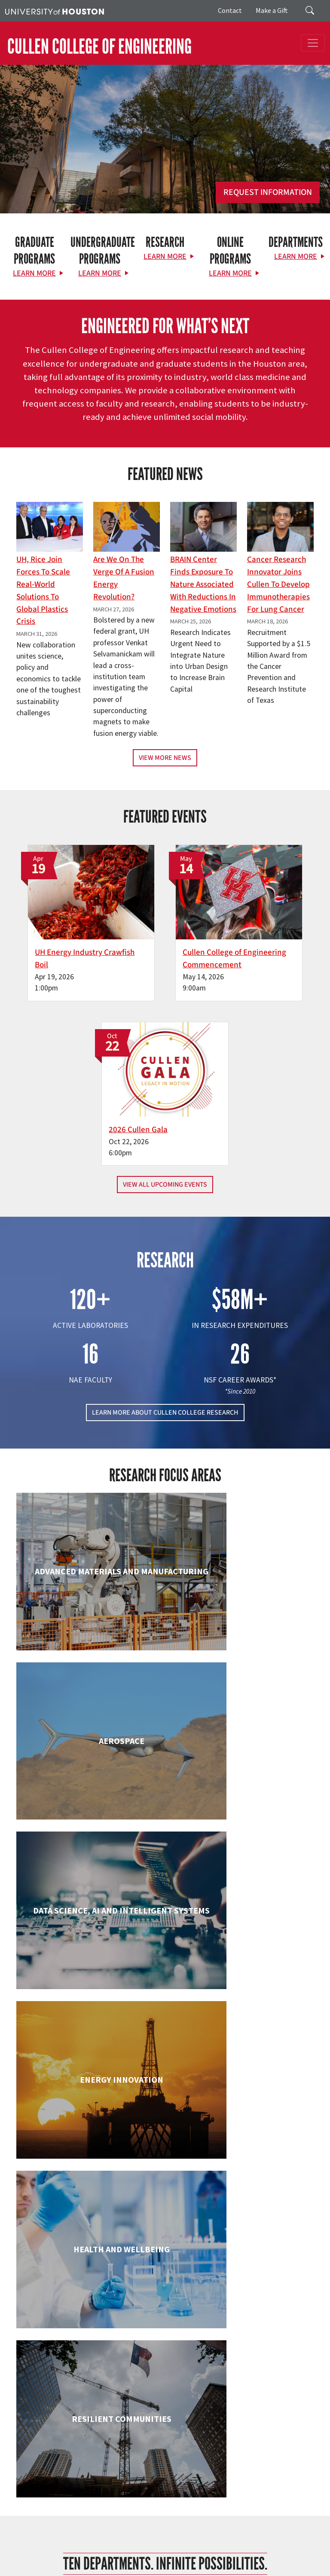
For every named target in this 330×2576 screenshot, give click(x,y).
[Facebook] (120, 2361)
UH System (304, 2533)
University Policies (28, 2568)
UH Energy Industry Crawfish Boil (59, 930)
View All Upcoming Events (165, 998)
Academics (127, 2423)
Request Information (267, 192)
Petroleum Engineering (242, 2242)
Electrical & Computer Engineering (242, 1803)
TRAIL (110, 2542)
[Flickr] (153, 2361)
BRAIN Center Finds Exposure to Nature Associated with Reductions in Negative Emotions (203, 584)
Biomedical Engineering (88, 1645)
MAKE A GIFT (246, 2399)
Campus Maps (236, 2533)
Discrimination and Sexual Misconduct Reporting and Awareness (211, 2559)
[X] (136, 2361)
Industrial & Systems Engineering (88, 2101)
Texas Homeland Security (66, 2542)
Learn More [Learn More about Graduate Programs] (34, 273)
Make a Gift (272, 10)
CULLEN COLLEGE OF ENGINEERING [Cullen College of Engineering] (99, 46)
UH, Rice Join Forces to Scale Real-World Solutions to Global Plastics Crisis (43, 590)
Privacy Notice (23, 2551)
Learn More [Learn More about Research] (165, 256)
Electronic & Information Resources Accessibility (65, 2559)
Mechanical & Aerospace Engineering (88, 2250)
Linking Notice (272, 2542)
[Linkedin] (187, 2361)
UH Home (148, 2533)
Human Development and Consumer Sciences (242, 1952)
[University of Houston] (54, 10)
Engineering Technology (88, 1943)
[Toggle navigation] (313, 43)
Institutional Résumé (170, 2551)
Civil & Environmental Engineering (88, 1803)
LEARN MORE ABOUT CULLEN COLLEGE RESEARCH (165, 1226)
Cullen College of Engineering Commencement (160, 930)
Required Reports (223, 2551)
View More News (165, 757)
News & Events (133, 2465)
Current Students (137, 2434)
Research (125, 2444)
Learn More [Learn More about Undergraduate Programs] (99, 273)
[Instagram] (170, 2361)
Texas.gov (17, 2542)
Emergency (271, 2533)
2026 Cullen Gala (263, 918)
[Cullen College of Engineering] (165, 157)
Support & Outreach (141, 2454)
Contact (230, 10)
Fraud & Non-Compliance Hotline (209, 2542)
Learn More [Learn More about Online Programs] (230, 273)
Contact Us (30, 2495)
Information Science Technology (242, 2101)
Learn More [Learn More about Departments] (295, 256)
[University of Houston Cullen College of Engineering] (162, 2328)
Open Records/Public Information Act (93, 2551)
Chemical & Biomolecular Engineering (241, 1654)
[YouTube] (203, 2361)
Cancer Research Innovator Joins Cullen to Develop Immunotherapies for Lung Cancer (278, 584)
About (121, 2413)
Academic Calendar (189, 2533)
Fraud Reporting (142, 2542)
